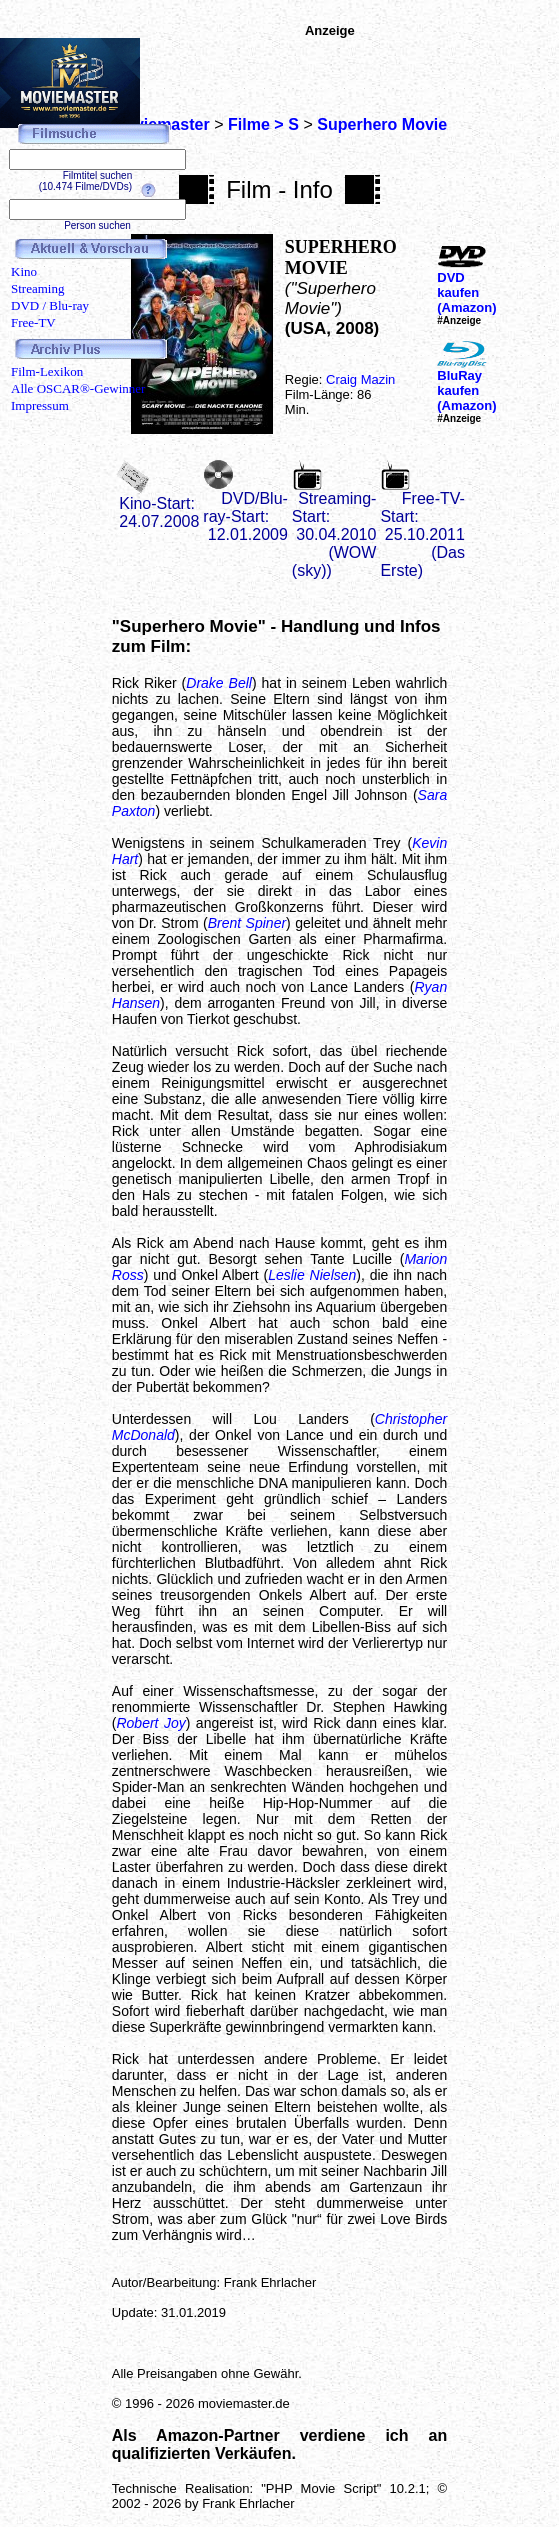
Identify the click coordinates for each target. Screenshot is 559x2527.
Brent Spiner (247, 923)
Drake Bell (219, 683)
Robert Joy (150, 1723)
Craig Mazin (360, 379)
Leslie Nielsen (312, 1275)
